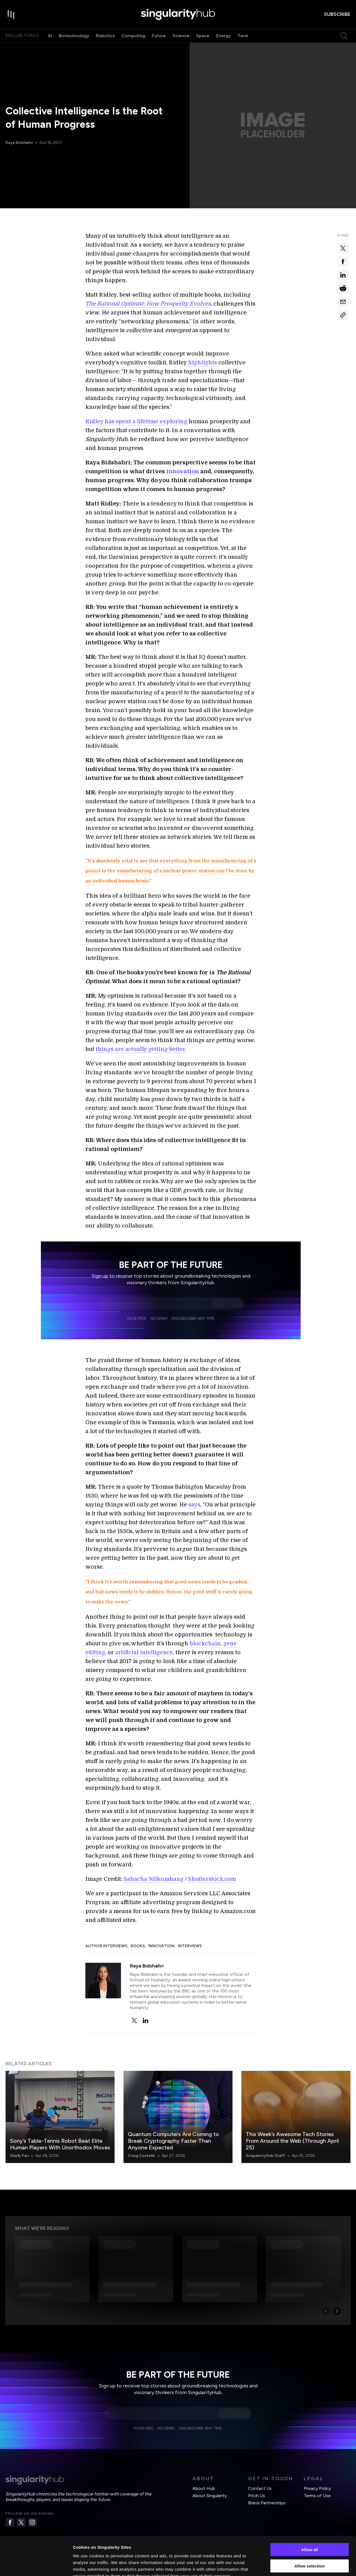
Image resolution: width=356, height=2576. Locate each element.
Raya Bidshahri (19, 142)
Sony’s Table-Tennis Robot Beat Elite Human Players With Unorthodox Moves (60, 2144)
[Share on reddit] (342, 288)
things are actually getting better (140, 1049)
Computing (133, 35)
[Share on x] (342, 248)
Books (138, 1946)
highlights (202, 362)
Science (180, 35)
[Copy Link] (342, 315)
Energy (223, 35)
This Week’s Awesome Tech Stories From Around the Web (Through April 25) (292, 2141)
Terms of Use (317, 2495)
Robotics (105, 35)
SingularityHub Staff (265, 2155)
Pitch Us (256, 2495)
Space (202, 35)
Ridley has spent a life (115, 421)
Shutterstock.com (212, 1879)
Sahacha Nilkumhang (154, 1879)
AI (50, 35)
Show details (292, 2565)
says (194, 1504)
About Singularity (209, 2495)
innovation (182, 471)
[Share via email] (342, 301)
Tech (243, 35)
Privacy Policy (317, 2488)
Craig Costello (141, 2155)
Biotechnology (74, 35)
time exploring (166, 421)
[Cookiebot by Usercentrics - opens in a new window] (36, 2565)
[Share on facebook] (342, 261)
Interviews (190, 1946)
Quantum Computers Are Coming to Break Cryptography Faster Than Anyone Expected (173, 2141)
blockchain (205, 1643)
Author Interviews (106, 1946)
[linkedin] (145, 2020)
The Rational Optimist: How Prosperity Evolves (148, 304)
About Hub (203, 2488)
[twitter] (134, 2020)
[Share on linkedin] (342, 275)
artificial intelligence (144, 1652)
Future (159, 35)
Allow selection (309, 2532)
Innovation (161, 1946)
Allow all (309, 2516)
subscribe (337, 14)
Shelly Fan (19, 2155)
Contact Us (260, 2488)
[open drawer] (11, 14)
